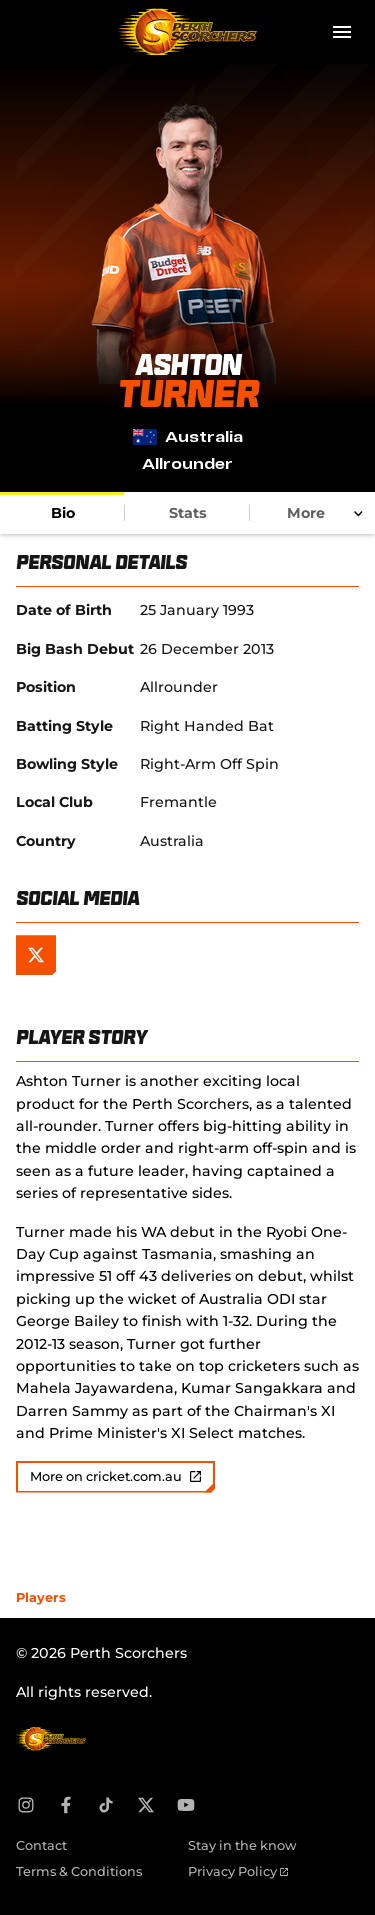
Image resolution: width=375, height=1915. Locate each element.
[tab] (62, 513)
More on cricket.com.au (115, 1476)
